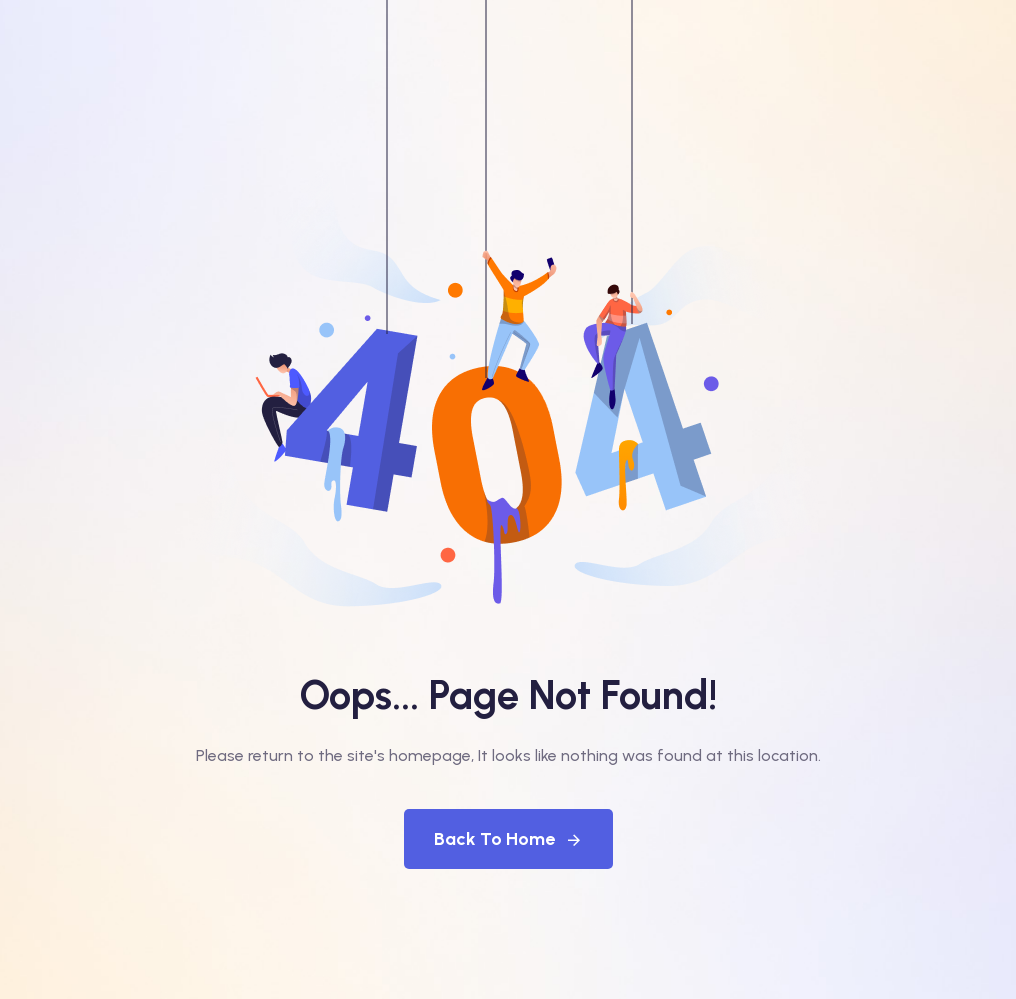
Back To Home (508, 839)
